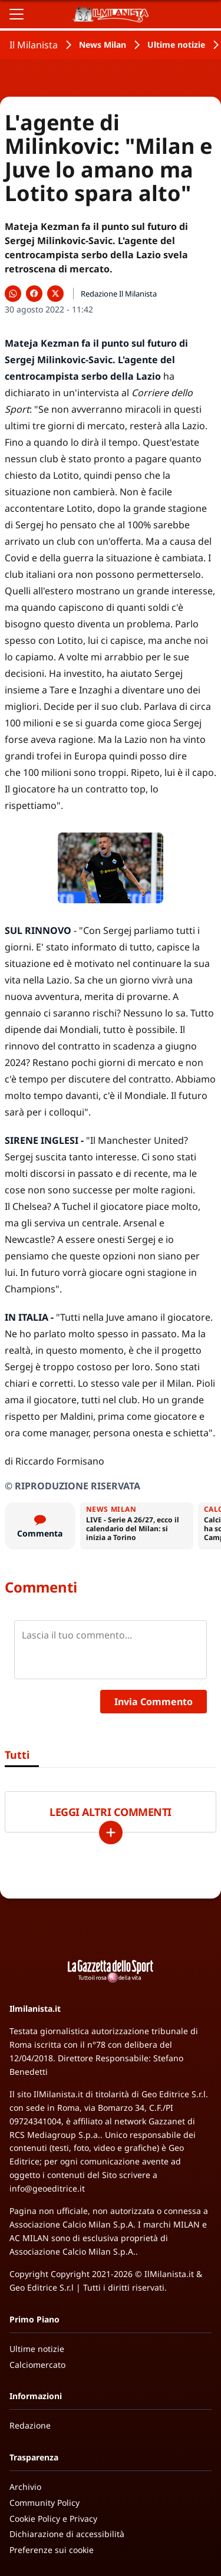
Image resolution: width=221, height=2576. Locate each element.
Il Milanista (33, 44)
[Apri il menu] (16, 14)
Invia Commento (153, 1701)
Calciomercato (37, 2364)
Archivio (25, 2486)
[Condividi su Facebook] (34, 293)
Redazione (30, 2425)
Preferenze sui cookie (51, 2549)
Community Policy (44, 2502)
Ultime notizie (176, 44)
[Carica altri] (111, 1832)
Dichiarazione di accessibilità (66, 2533)
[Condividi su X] (55, 293)
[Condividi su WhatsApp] (13, 293)
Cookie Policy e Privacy (53, 2518)
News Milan (102, 44)
